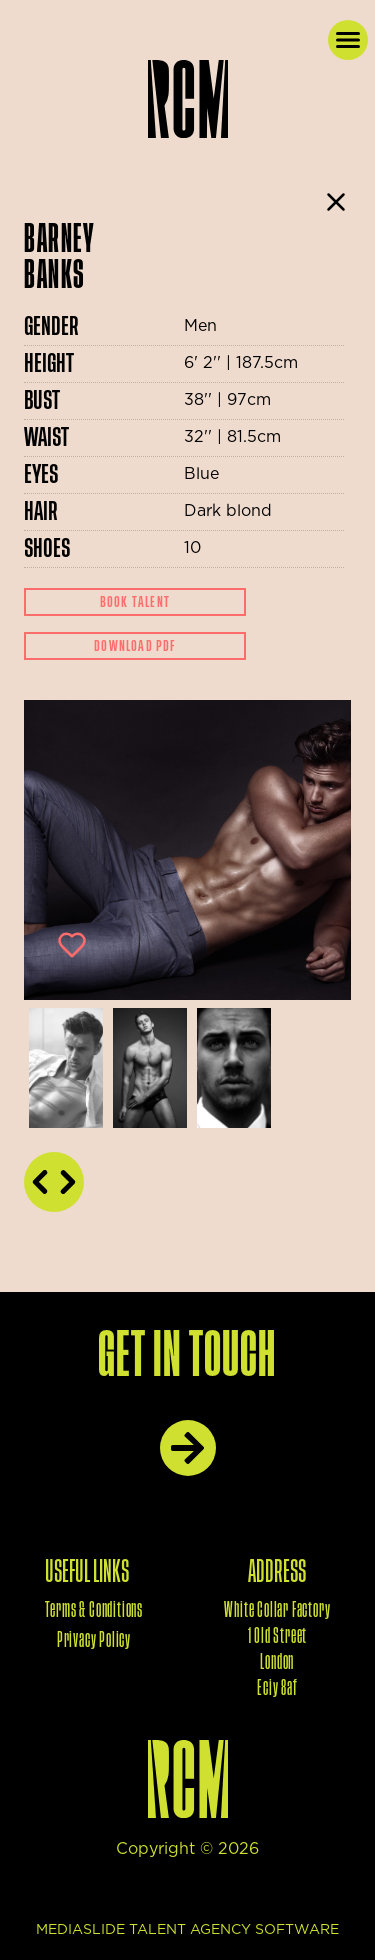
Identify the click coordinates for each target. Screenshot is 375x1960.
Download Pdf (134, 646)
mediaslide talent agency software (187, 1930)
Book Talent (135, 602)
